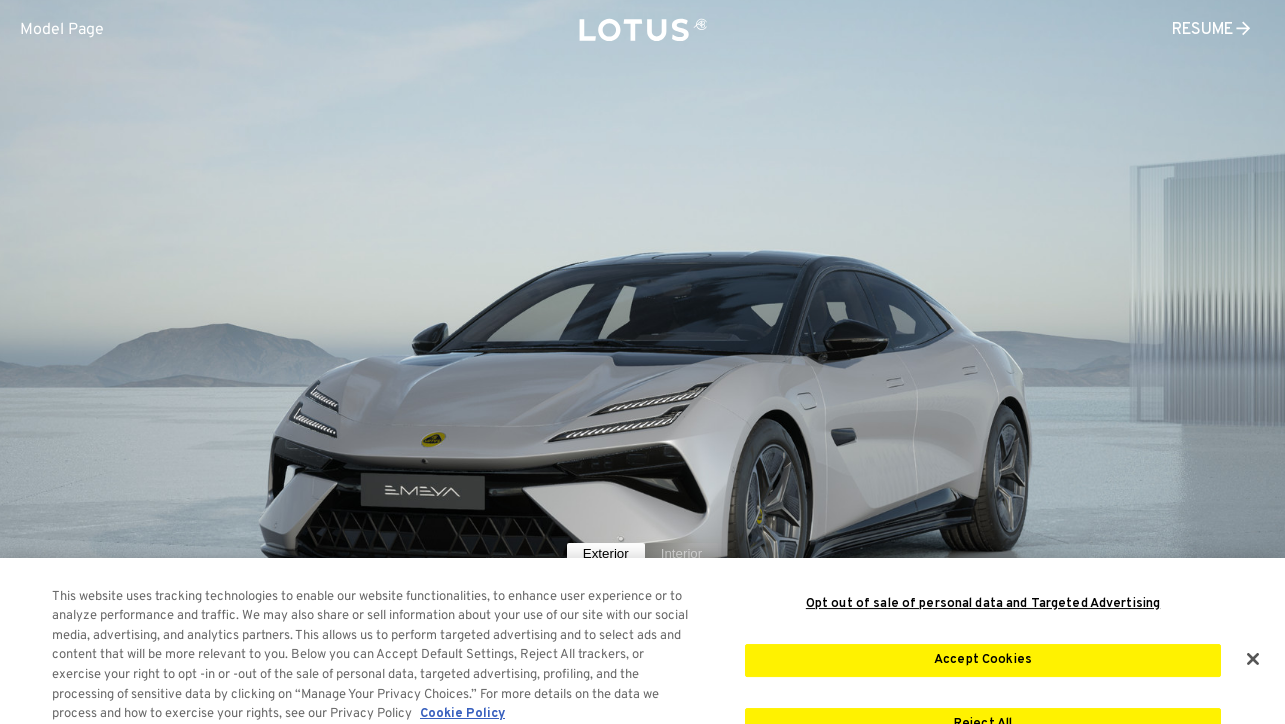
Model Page (62, 30)
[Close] (1253, 676)
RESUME (1214, 30)
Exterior (606, 553)
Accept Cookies (983, 677)
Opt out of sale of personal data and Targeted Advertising (983, 621)
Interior (681, 553)
